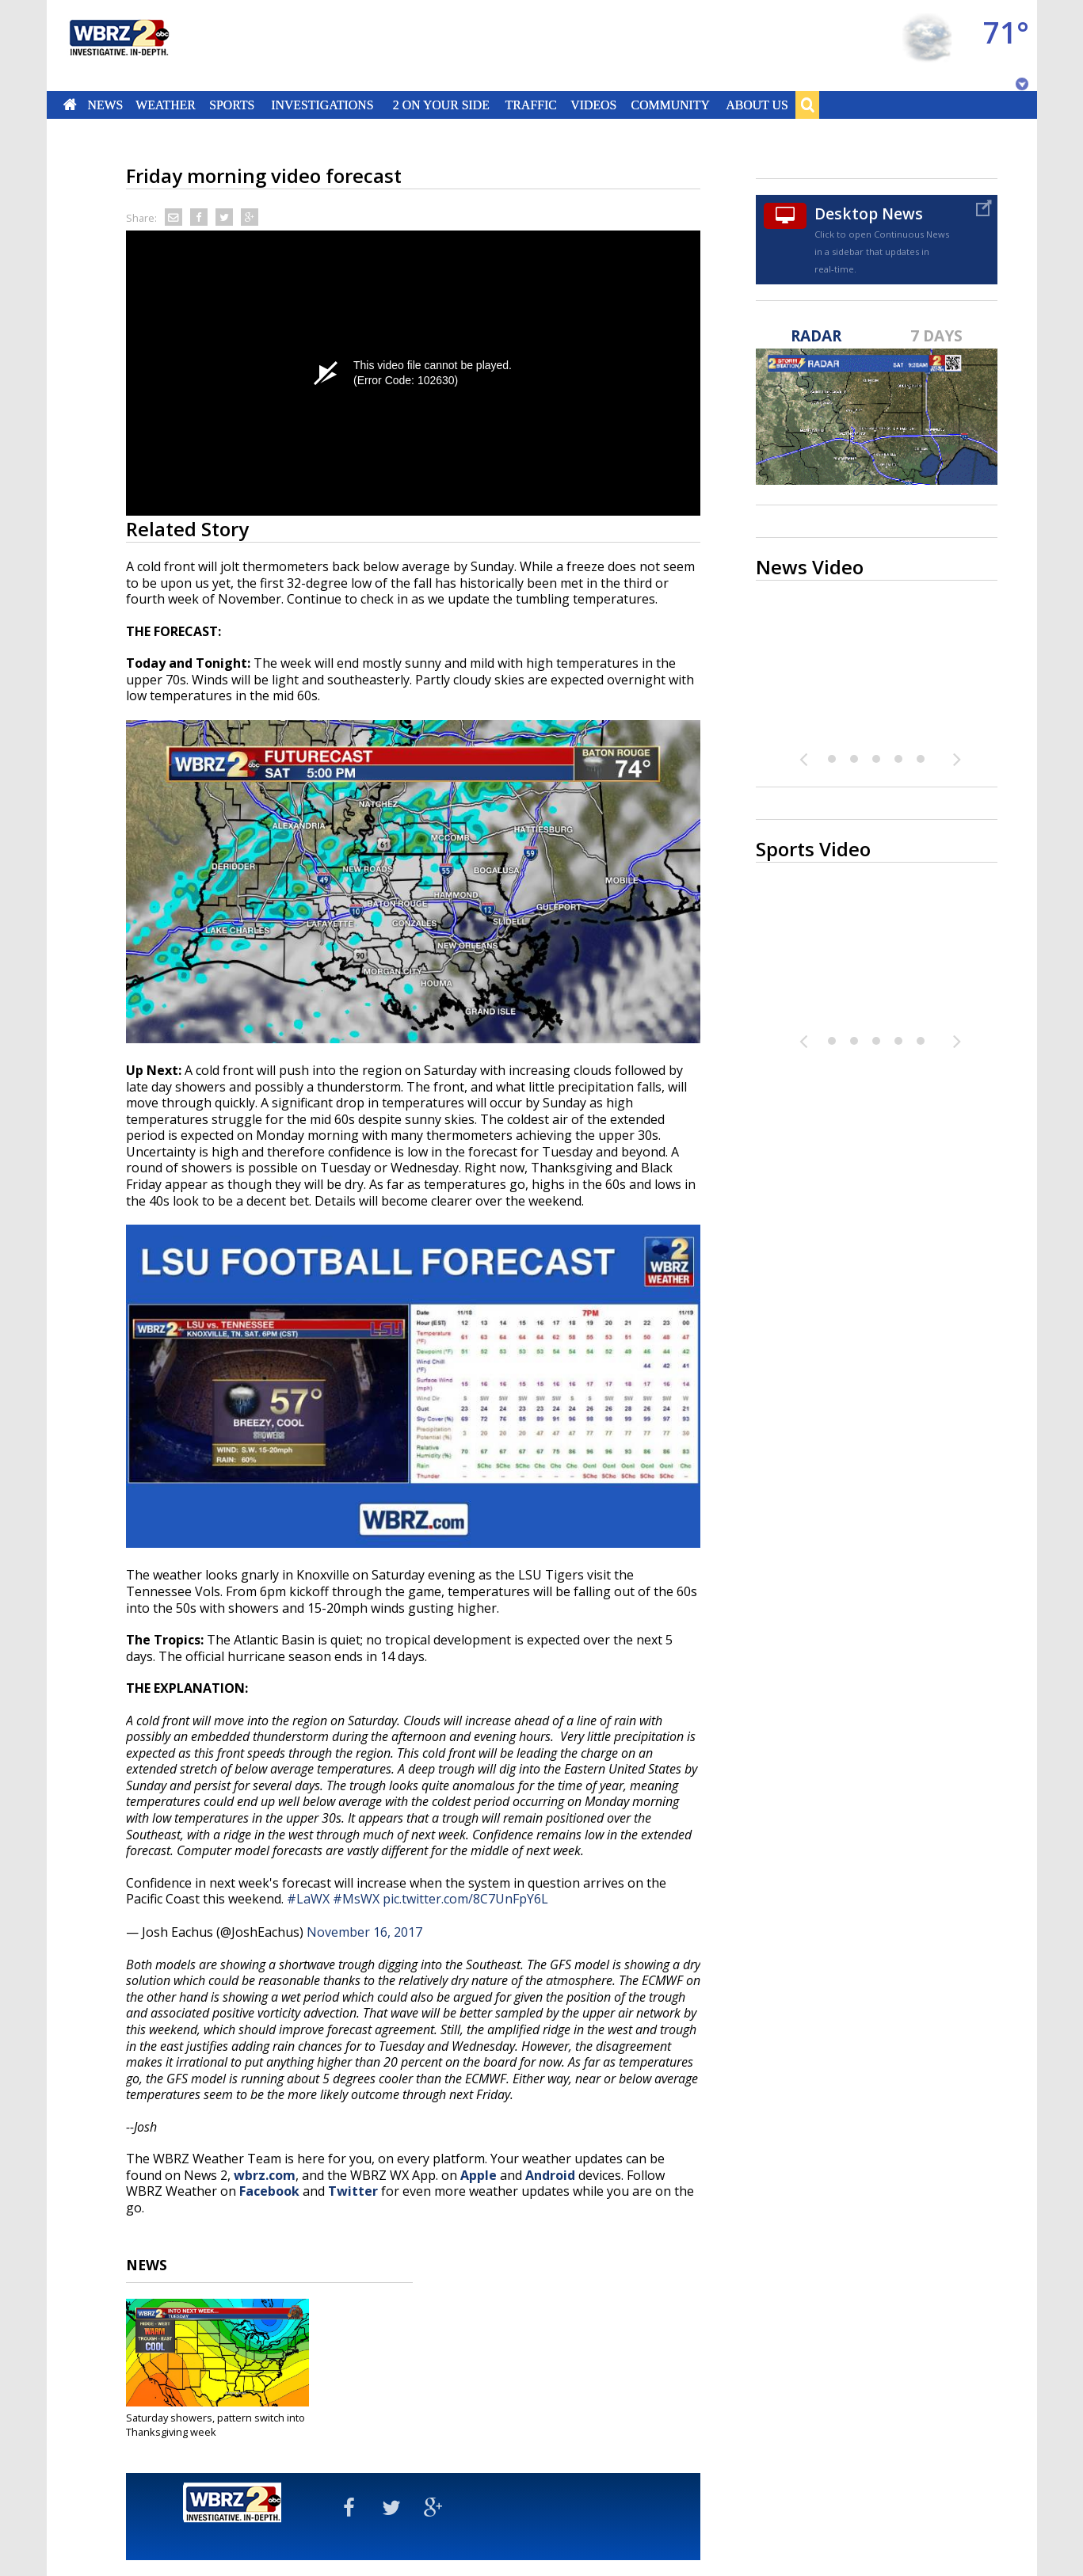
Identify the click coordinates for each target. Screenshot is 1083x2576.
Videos (593, 104)
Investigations (322, 104)
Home (69, 104)
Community (670, 104)
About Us (756, 104)
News (105, 104)
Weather (166, 104)
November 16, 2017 (364, 1932)
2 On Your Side (440, 104)
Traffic (531, 104)
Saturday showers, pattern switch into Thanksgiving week (215, 2424)
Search (807, 104)
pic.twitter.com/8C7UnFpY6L (465, 1898)
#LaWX (308, 1898)
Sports (232, 104)
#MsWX (356, 1898)
